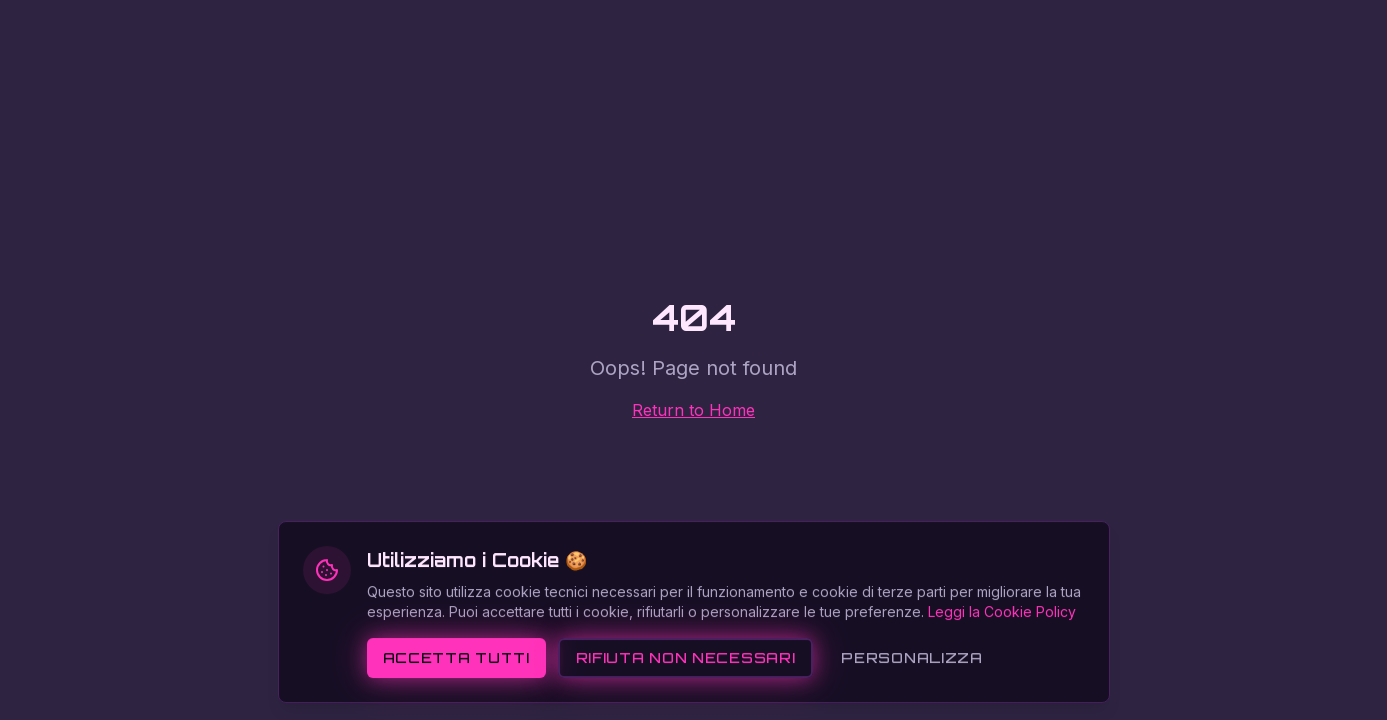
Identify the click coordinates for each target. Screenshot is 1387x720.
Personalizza (911, 695)
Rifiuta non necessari (686, 695)
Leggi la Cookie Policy (1002, 649)
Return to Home (693, 410)
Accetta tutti (456, 695)
